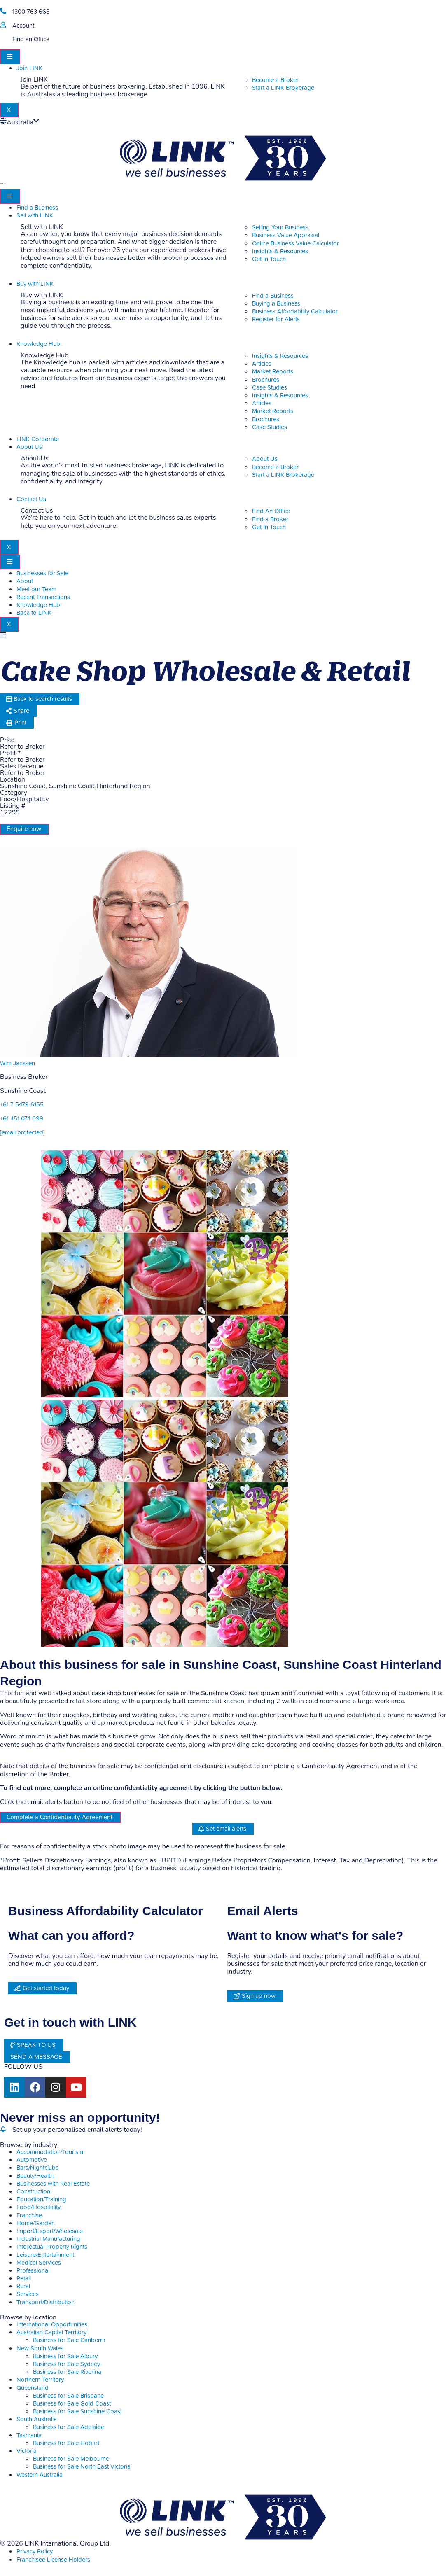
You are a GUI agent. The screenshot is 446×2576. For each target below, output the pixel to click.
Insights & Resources (280, 356)
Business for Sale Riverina (67, 2372)
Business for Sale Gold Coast (72, 2404)
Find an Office (30, 39)
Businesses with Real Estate (53, 2184)
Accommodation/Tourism (49, 2152)
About (24, 581)
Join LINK (29, 68)
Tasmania (29, 2435)
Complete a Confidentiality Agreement (60, 1817)
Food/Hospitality (38, 2207)
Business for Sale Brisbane (68, 2396)
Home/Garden (35, 2223)
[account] (3, 25)
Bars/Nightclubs (37, 2168)
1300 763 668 (31, 12)
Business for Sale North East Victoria (82, 2467)
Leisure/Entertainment (45, 2255)
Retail (23, 2278)
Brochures (265, 380)
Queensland (32, 2388)
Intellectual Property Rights (51, 2247)
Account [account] (23, 26)
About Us (29, 447)
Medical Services (38, 2263)
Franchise (29, 2215)
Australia (19, 122)
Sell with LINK (34, 215)
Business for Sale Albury (65, 2356)
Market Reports (272, 372)
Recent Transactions (43, 597)
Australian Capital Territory (51, 2332)
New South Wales (39, 2348)
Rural (23, 2286)
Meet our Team (36, 589)
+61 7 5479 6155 (22, 1104)
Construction (33, 2192)
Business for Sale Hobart (66, 2443)
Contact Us (31, 499)
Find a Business (37, 208)
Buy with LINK (35, 284)
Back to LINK (33, 613)
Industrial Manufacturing (48, 2239)
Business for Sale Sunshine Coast (77, 2411)
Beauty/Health (35, 2176)
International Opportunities (51, 2325)
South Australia (36, 2419)
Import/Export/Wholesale (49, 2231)
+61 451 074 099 (21, 1118)
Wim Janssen (17, 1063)
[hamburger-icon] (10, 56)
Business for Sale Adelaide (68, 2427)
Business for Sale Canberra (69, 2340)
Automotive (31, 2160)
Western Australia (39, 2475)
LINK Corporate (37, 439)
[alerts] (3, 2129)
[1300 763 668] (3, 11)
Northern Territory (40, 2380)
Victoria (26, 2451)
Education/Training (41, 2199)
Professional (32, 2271)
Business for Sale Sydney (66, 2364)
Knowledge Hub (38, 344)
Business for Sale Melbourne (71, 2459)
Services (27, 2294)
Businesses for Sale (42, 573)
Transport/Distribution (45, 2302)
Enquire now (24, 829)
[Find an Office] (3, 38)
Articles (261, 364)
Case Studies (269, 388)
